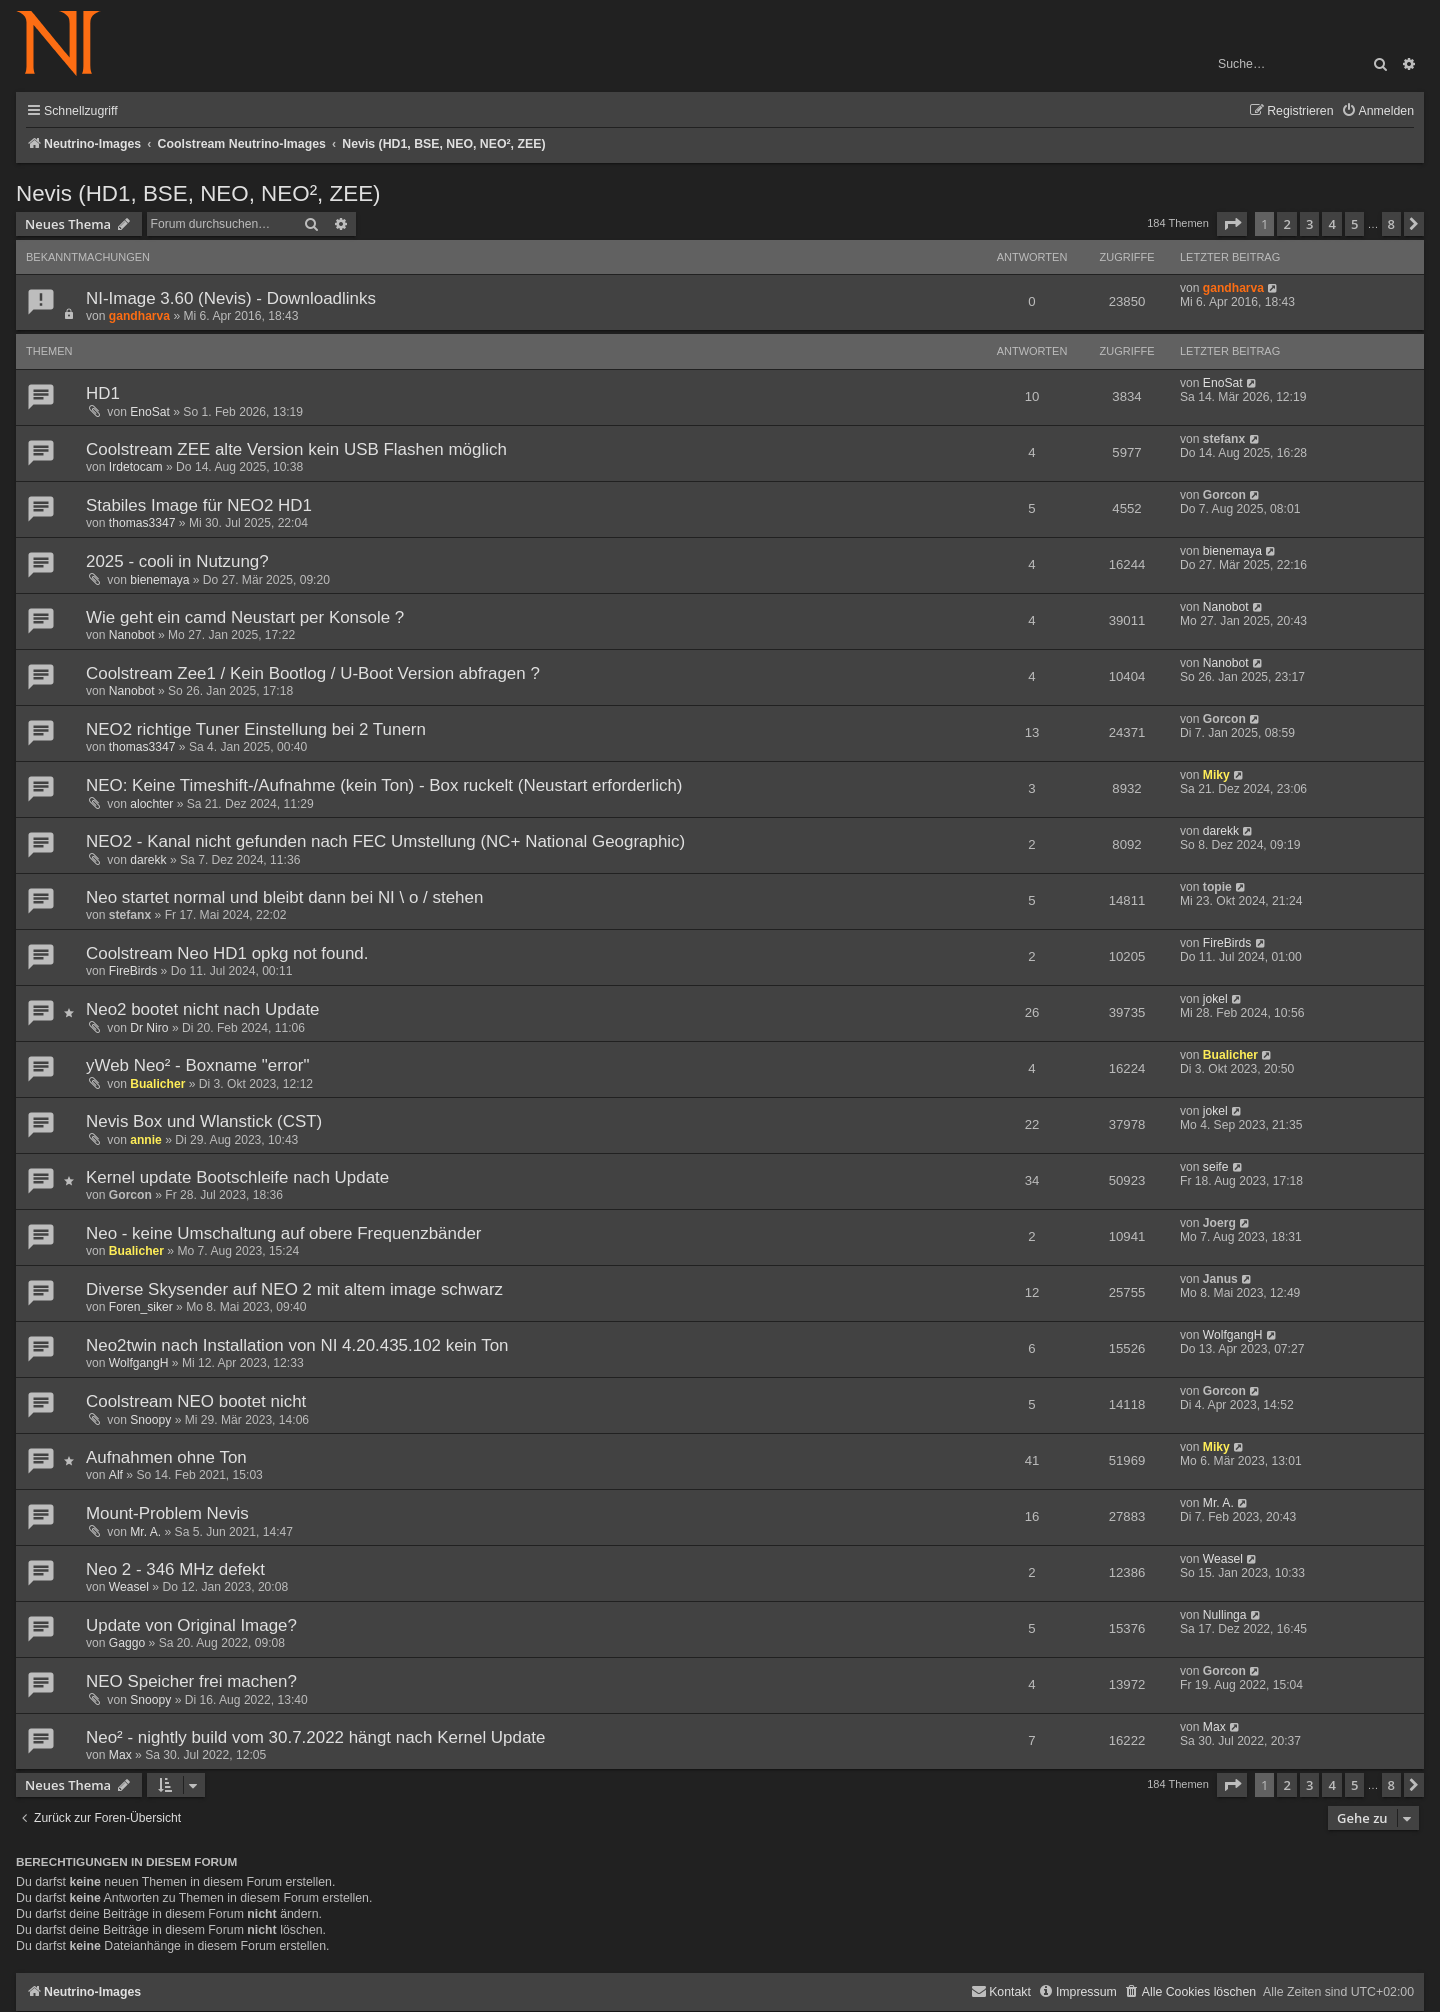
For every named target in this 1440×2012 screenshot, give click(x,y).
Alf (116, 1475)
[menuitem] (1377, 111)
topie (1217, 887)
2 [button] (1286, 224)
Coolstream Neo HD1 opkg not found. (227, 953)
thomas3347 (142, 523)
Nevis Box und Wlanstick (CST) (204, 1121)
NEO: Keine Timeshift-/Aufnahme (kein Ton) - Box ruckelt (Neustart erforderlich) (384, 785)
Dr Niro (149, 1028)
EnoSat (150, 412)
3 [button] (1309, 224)
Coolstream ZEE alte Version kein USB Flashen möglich (296, 449)
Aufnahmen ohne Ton (166, 1457)
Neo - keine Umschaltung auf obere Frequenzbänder (283, 1233)
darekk (148, 860)
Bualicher (157, 1084)
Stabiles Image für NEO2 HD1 (199, 505)
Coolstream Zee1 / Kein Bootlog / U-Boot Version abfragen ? (313, 673)
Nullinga (1225, 1615)
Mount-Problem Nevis (167, 1513)
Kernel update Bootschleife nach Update (237, 1177)
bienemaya (159, 580)
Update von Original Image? (191, 1625)
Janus (1220, 1279)
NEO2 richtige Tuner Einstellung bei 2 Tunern (256, 729)
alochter (151, 804)
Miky (1216, 775)
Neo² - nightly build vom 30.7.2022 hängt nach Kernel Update (316, 1737)
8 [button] (1391, 224)
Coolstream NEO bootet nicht (196, 1401)
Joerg (1219, 1223)
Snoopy (150, 1420)
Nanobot (132, 635)
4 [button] (1331, 224)
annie (146, 1140)
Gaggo (127, 1643)
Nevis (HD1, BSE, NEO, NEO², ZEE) (198, 193)
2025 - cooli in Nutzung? (177, 561)
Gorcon (1224, 495)
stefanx (1224, 439)
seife (1216, 1167)
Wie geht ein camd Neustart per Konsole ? (245, 617)
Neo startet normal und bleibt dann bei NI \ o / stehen (284, 897)
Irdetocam (136, 467)
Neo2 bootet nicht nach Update (203, 1009)
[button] (1232, 224)
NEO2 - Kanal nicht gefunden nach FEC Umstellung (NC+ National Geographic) (385, 841)
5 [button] (1354, 224)
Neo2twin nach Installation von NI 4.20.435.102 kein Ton (297, 1345)
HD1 (103, 393)
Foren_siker (141, 1307)
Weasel (129, 1587)
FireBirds (133, 971)
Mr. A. (145, 1532)
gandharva (139, 316)
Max (120, 1755)
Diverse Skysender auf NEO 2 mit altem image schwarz (294, 1289)
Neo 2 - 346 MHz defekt (175, 1569)
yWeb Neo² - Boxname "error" (198, 1065)
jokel (1215, 999)
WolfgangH (139, 1363)
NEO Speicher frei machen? (191, 1681)
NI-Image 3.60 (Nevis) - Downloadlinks (231, 298)
